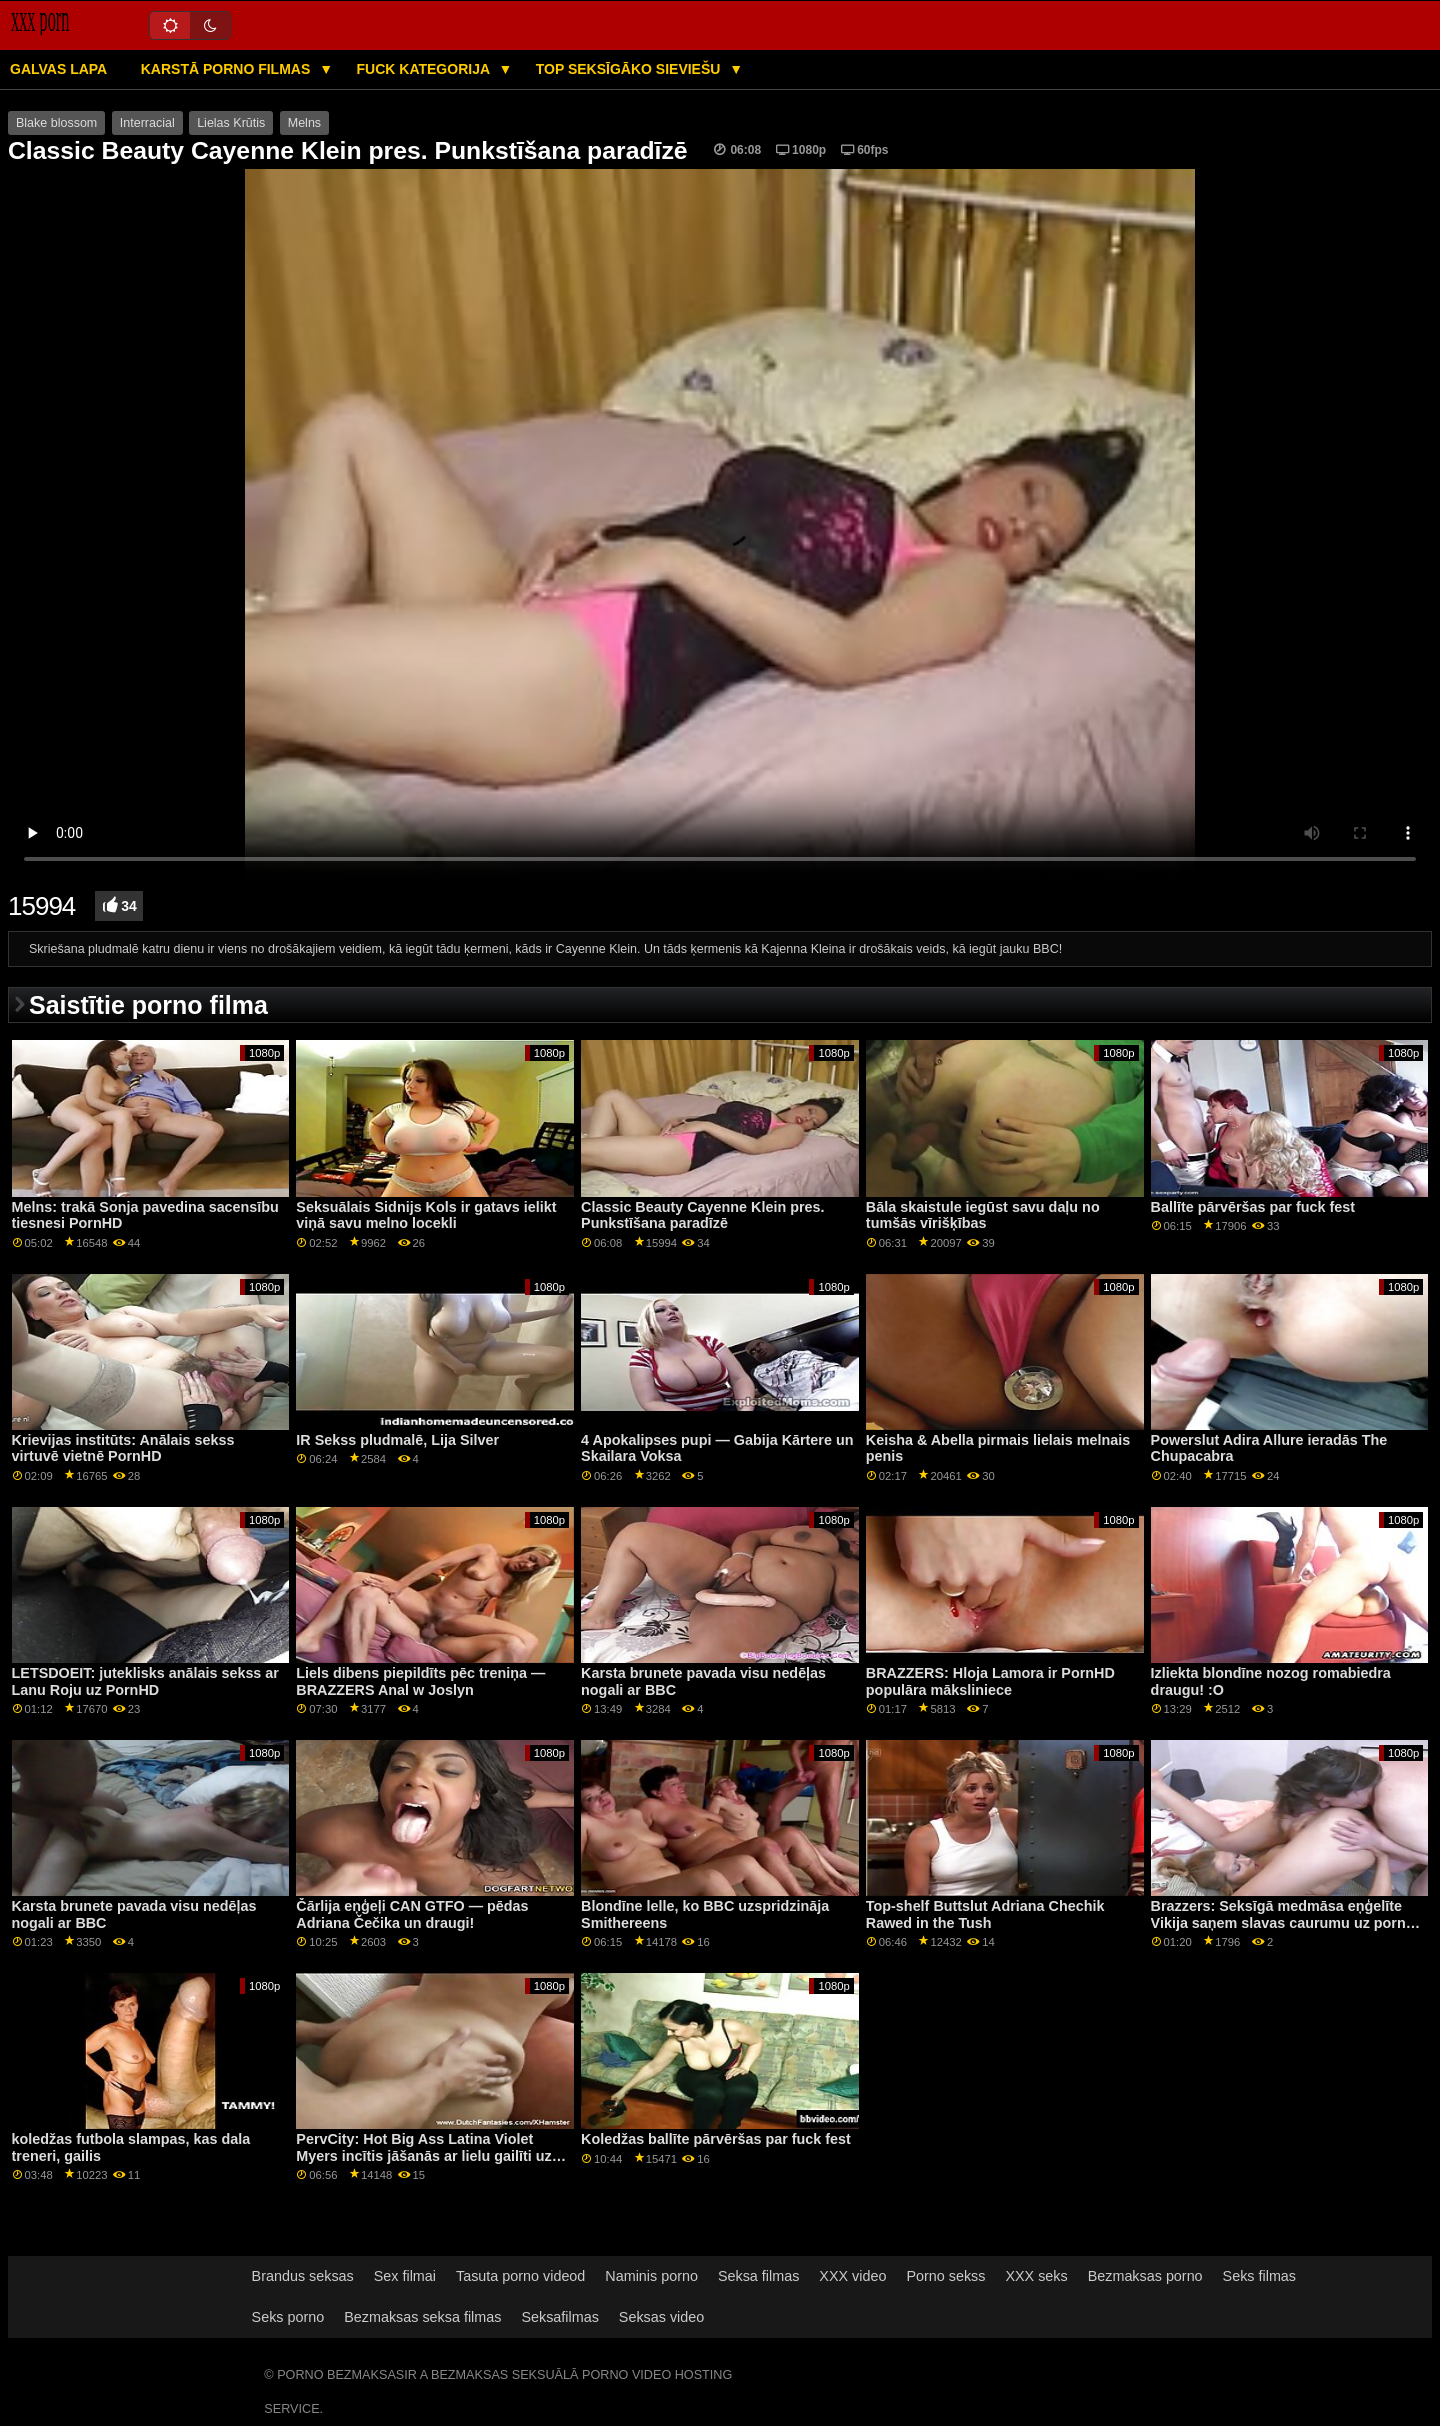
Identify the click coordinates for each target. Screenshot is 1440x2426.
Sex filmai (405, 2276)
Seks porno (288, 2317)
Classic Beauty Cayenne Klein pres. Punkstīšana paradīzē (702, 1215)
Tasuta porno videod (520, 2276)
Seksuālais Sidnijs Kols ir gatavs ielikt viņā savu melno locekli (426, 1215)
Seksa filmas (758, 2276)
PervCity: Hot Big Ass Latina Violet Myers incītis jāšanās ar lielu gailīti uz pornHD (423, 2155)
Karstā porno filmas (227, 69)
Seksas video (661, 2317)
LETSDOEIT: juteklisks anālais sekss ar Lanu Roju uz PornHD (145, 1681)
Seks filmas (1259, 2276)
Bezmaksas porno (1145, 2276)
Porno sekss (945, 2276)
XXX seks (1036, 2276)
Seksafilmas (559, 2317)
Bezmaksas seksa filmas (422, 2317)
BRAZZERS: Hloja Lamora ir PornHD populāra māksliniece (990, 1681)
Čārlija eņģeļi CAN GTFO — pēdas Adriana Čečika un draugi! (412, 1914)
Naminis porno (651, 2276)
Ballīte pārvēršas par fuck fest (1253, 1207)
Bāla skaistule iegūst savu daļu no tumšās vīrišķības (983, 1215)
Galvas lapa (58, 69)
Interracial (147, 123)
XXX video (852, 2276)
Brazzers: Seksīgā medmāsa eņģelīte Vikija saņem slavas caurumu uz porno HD (1283, 1922)
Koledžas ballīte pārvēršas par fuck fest (716, 2139)
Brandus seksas (303, 2276)
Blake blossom (56, 123)
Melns (304, 123)
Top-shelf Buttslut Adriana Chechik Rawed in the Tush (985, 1914)
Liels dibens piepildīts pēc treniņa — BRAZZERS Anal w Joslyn (420, 1681)
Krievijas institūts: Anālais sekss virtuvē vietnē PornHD (123, 1448)
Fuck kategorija (425, 69)
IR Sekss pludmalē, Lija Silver (397, 1440)
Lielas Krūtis (231, 123)
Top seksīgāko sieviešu (630, 69)
